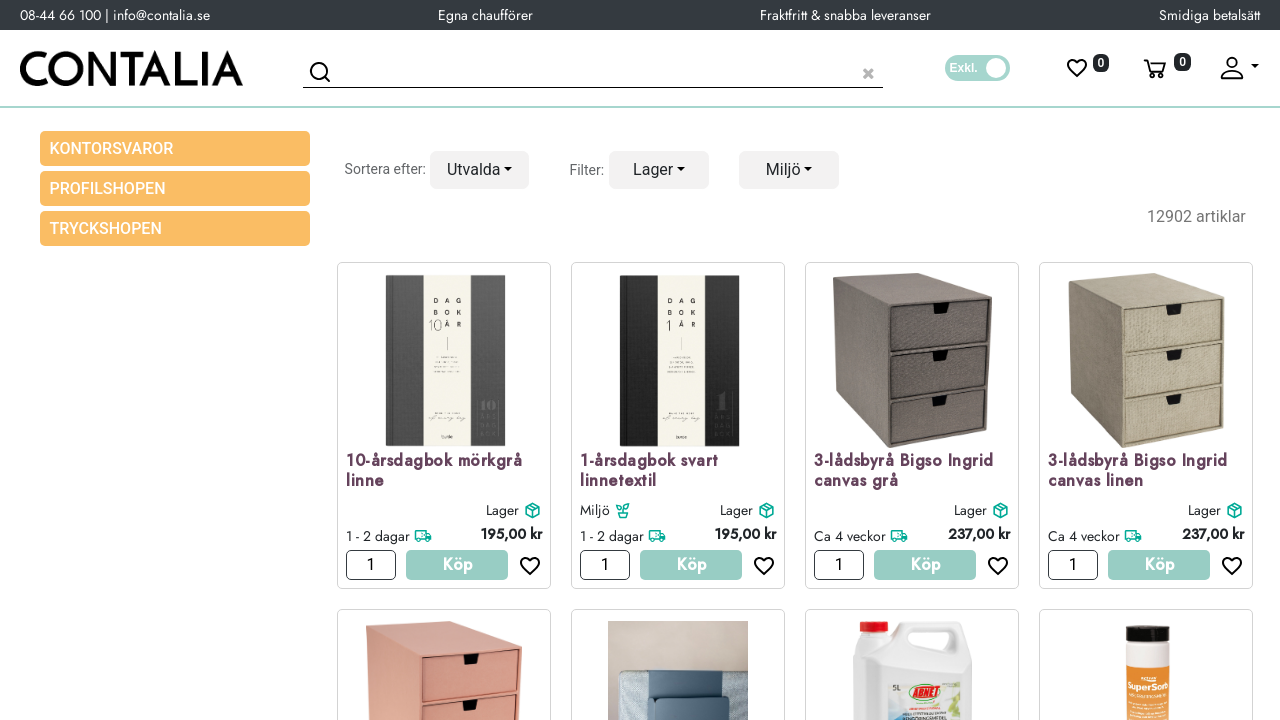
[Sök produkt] (593, 70)
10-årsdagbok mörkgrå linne (434, 472)
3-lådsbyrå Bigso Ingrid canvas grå (904, 472)
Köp (457, 564)
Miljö (595, 510)
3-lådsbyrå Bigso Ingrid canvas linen (1138, 472)
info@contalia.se (161, 15)
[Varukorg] (1165, 68)
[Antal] (371, 565)
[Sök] (323, 75)
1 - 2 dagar (378, 536)
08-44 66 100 (60, 15)
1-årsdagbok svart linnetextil (649, 472)
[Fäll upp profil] (1238, 68)
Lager (502, 510)
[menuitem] (175, 188)
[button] (480, 170)
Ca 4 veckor (850, 536)
